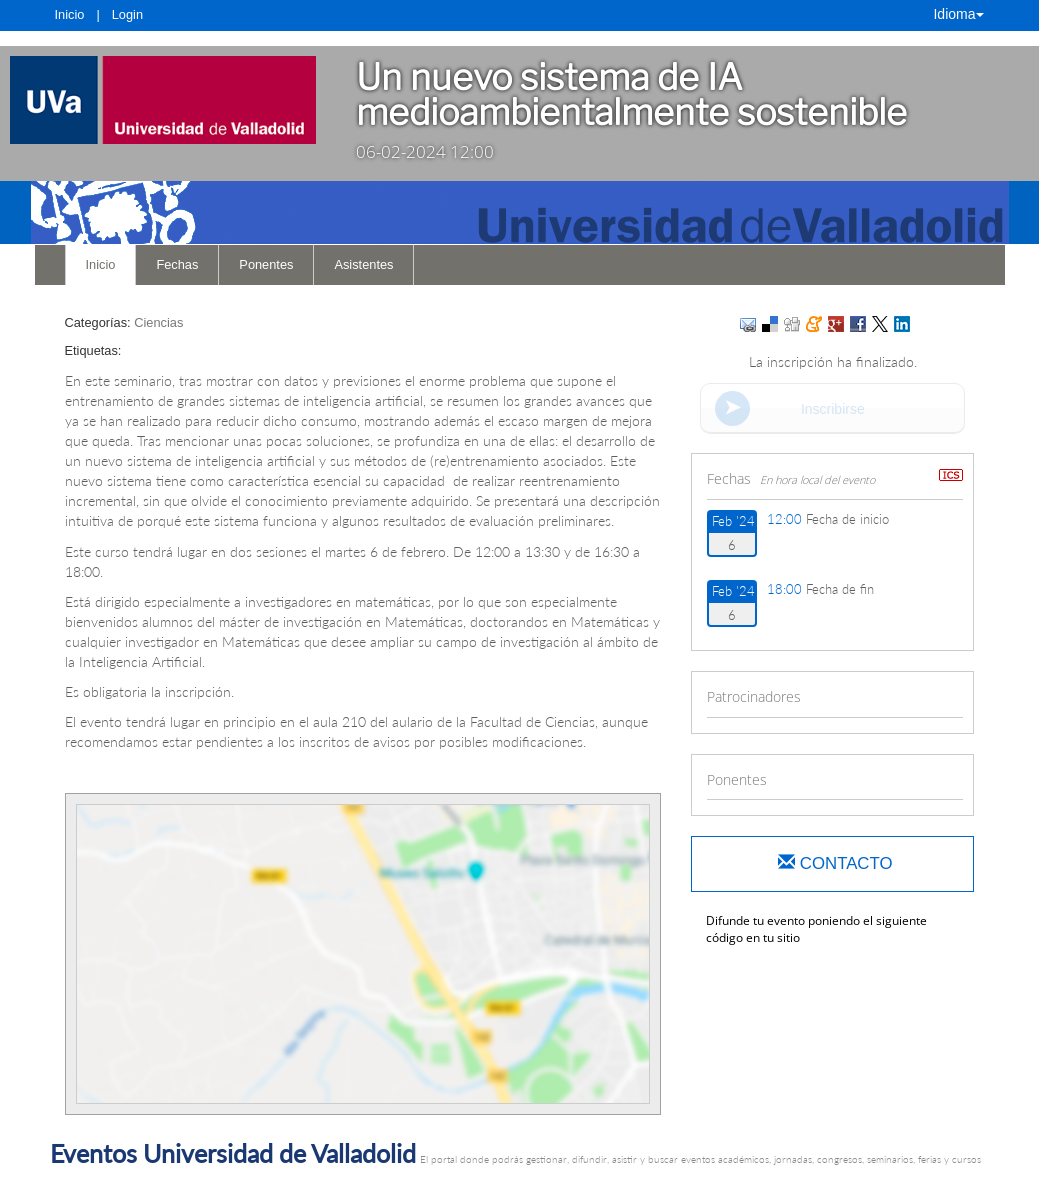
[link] (163, 100)
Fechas (177, 264)
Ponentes (266, 264)
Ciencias (158, 322)
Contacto (835, 863)
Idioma (958, 14)
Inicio (70, 14)
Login (127, 14)
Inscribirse (833, 409)
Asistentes (363, 264)
